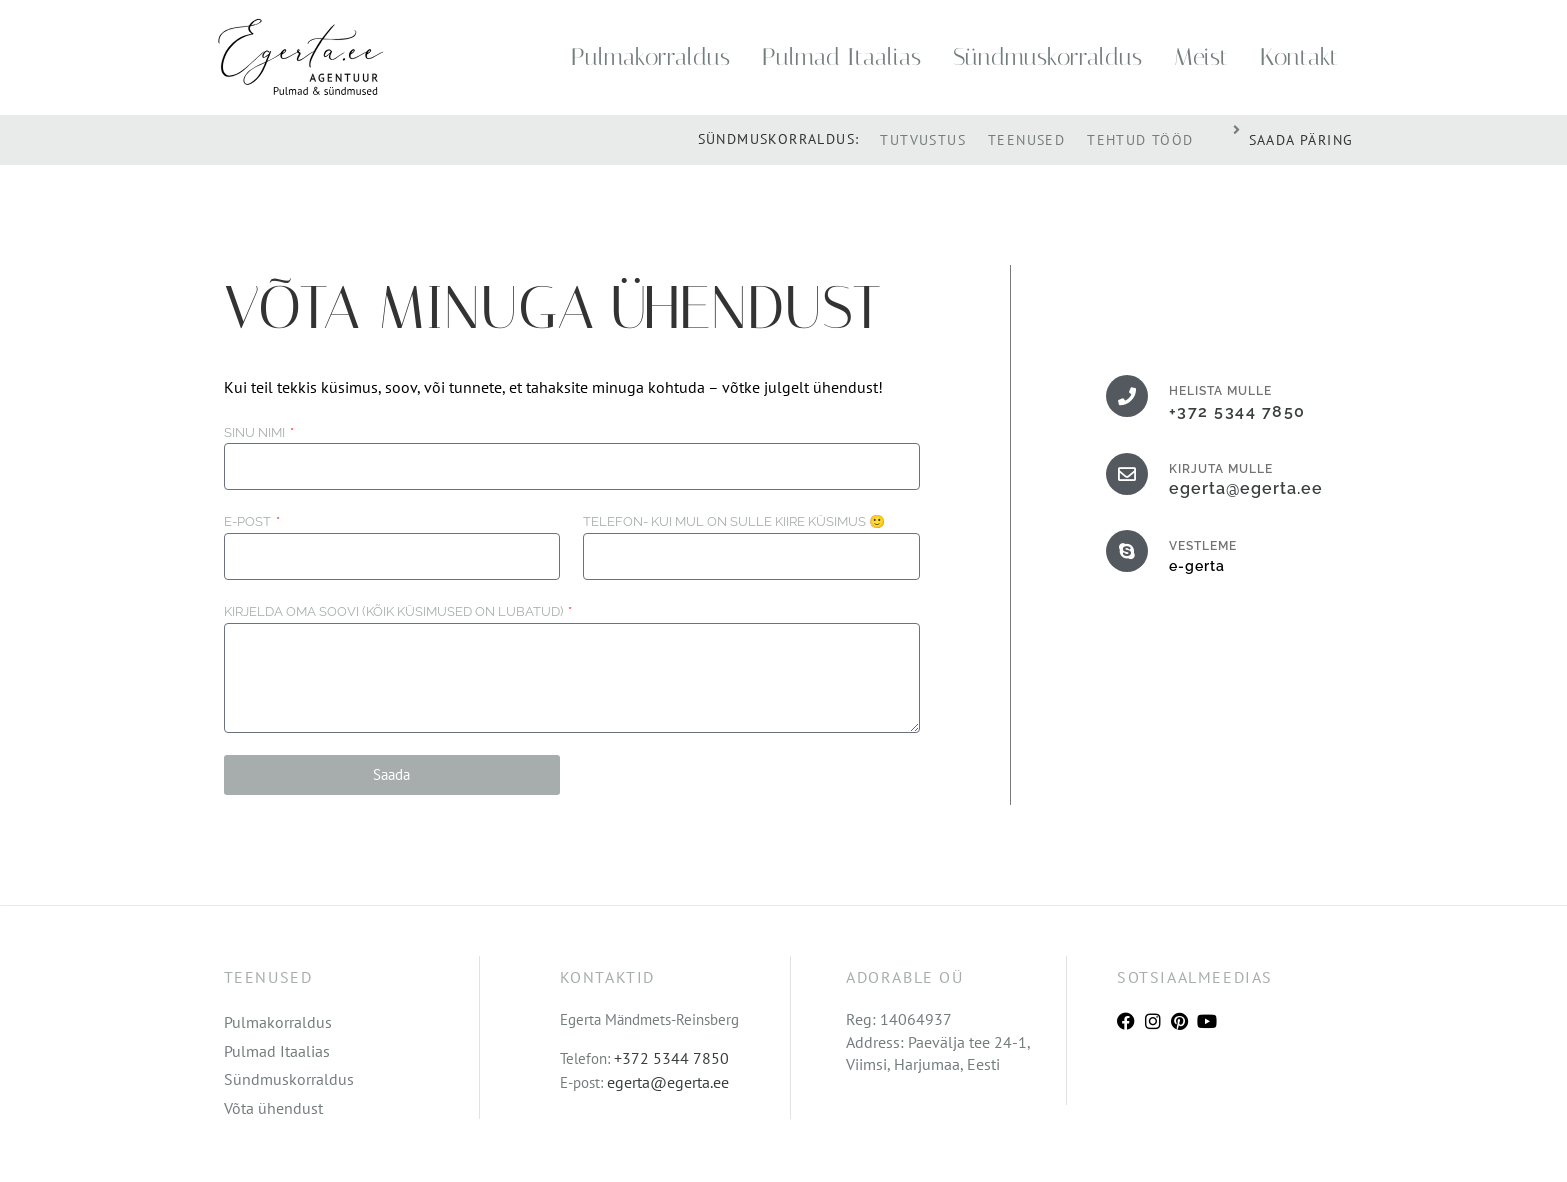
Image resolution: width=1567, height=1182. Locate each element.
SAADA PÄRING (1301, 140)
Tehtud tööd (1140, 140)
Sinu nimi (256, 432)
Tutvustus (923, 140)
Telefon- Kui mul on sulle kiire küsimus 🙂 (734, 521)
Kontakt (1299, 57)
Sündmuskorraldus (1047, 57)
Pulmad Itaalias (841, 57)
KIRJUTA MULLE (1221, 469)
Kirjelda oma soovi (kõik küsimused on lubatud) (395, 611)
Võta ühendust (273, 1108)
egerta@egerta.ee (1246, 488)
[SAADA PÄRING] (1237, 130)
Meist (1201, 57)
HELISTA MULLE (1220, 391)
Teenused (1026, 140)
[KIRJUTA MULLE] (1127, 474)
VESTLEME (1203, 546)
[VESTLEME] (1127, 551)
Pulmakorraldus (650, 57)
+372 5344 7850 (1237, 411)
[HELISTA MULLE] (1127, 396)
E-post (249, 521)
